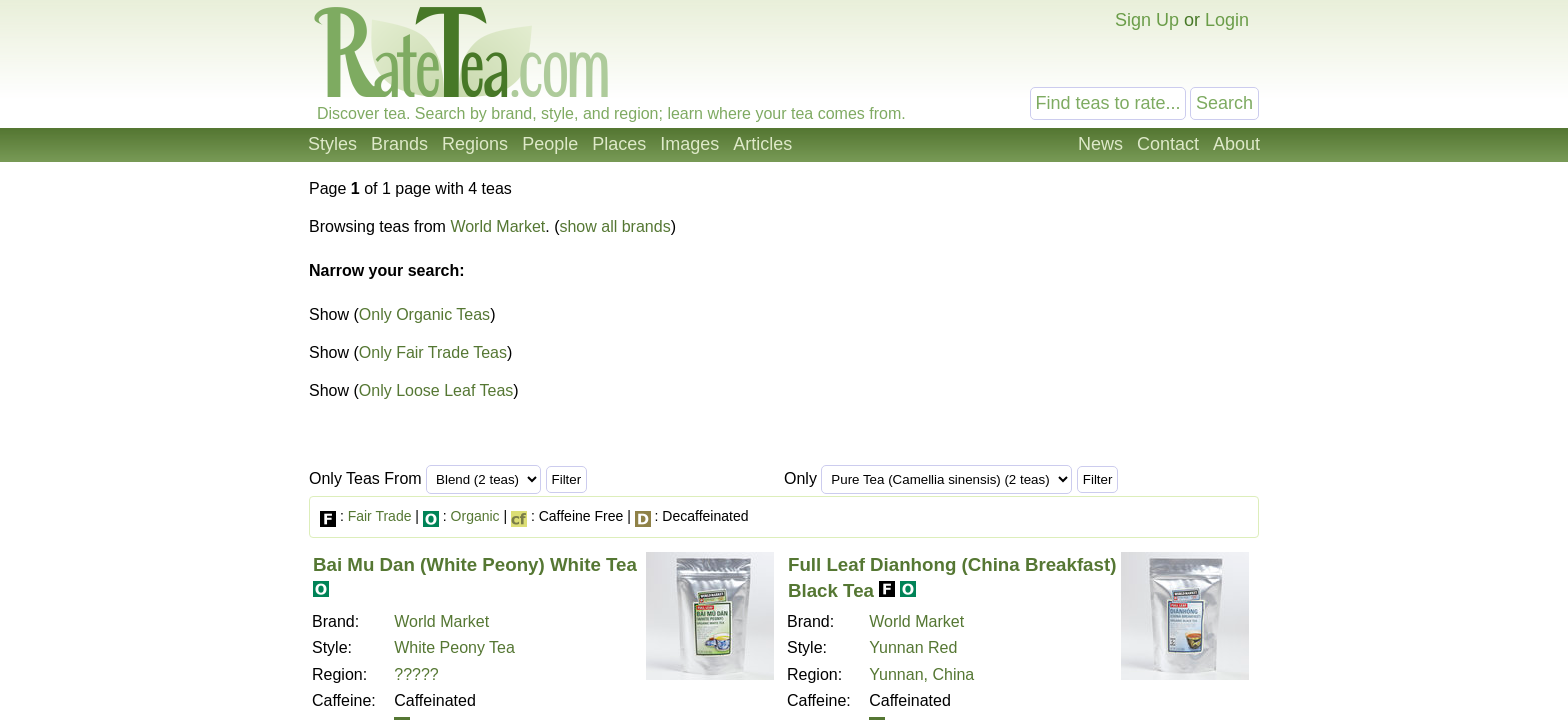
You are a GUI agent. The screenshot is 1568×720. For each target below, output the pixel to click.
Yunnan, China (921, 674)
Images (689, 144)
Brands (399, 144)
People (550, 144)
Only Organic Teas (424, 314)
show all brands (614, 226)
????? (416, 674)
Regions (475, 144)
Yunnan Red (913, 647)
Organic (475, 516)
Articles (762, 144)
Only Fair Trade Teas (433, 352)
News (1100, 144)
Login (1227, 20)
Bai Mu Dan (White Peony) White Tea (475, 564)
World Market (497, 226)
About (1236, 144)
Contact (1168, 144)
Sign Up (1147, 20)
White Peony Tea (454, 647)
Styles (332, 144)
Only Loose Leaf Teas (436, 390)
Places (619, 144)
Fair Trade (380, 516)
